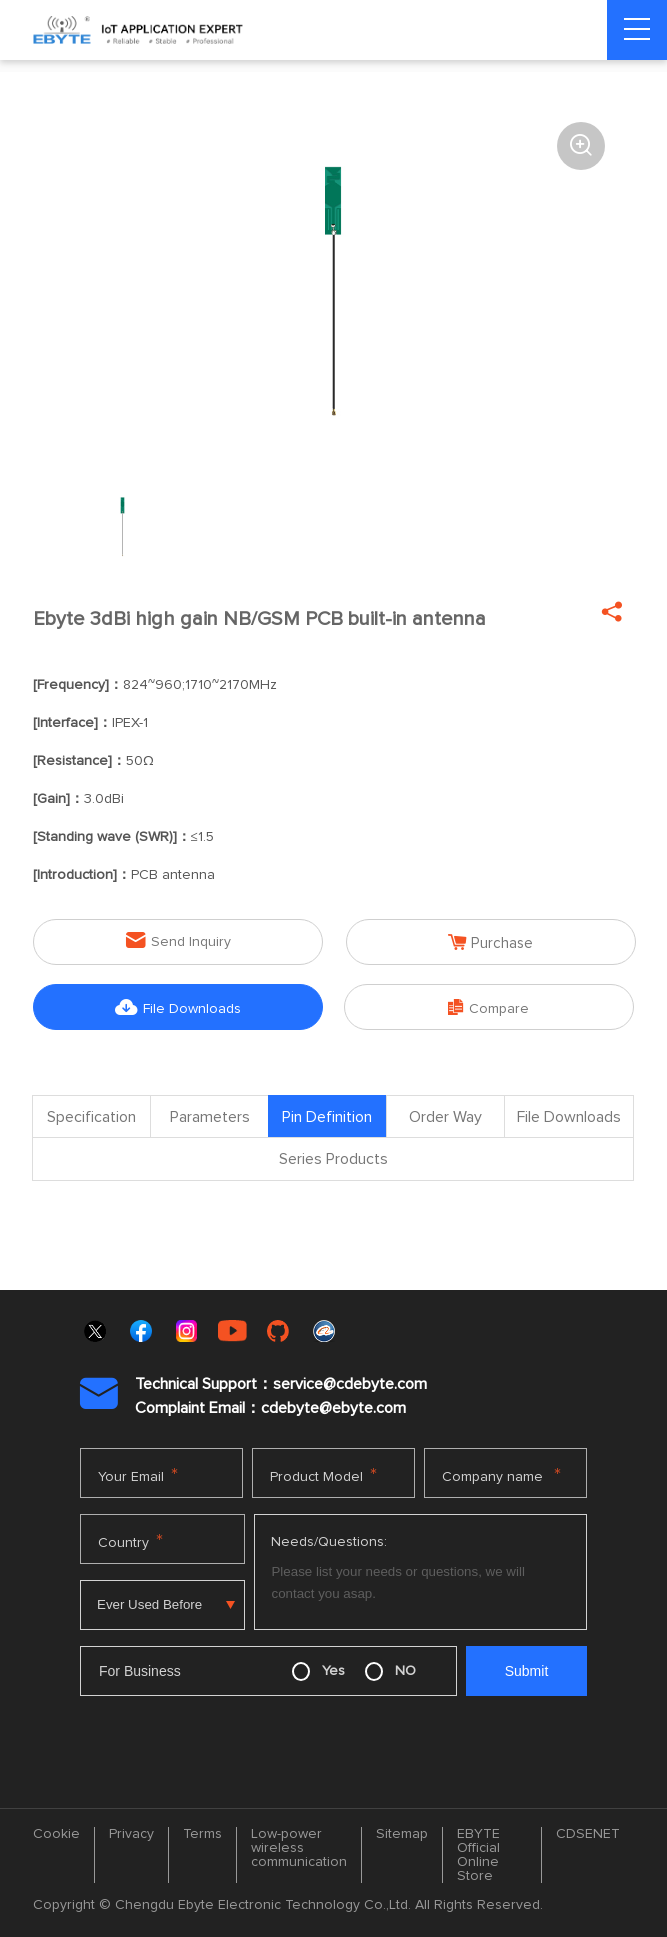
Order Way (445, 1118)
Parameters (210, 1118)
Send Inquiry (178, 940)
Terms (202, 1835)
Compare (488, 1007)
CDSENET (588, 1835)
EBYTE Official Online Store (478, 1856)
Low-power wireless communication (299, 1849)
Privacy (131, 1835)
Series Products (333, 1161)
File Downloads (178, 1007)
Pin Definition (327, 1118)
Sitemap (402, 1835)
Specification (91, 1118)
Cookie (56, 1835)
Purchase (490, 942)
